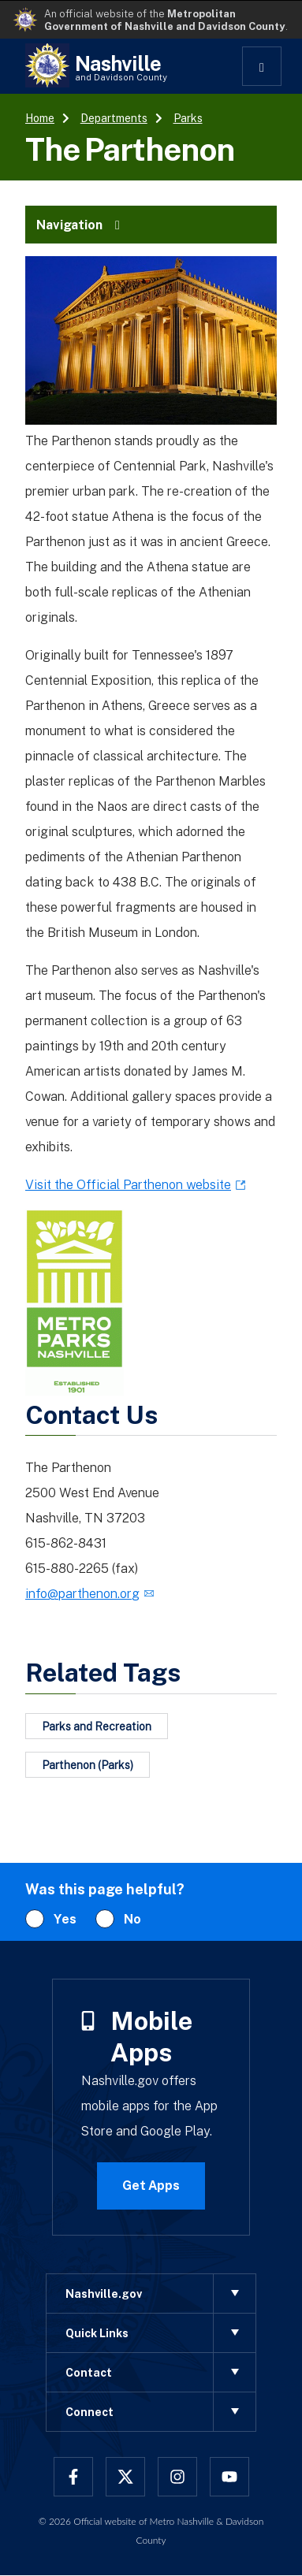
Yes (65, 1919)
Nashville (121, 67)
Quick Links (160, 2333)
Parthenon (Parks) (87, 1764)
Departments (113, 118)
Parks (188, 118)
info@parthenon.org (82, 1593)
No (132, 1919)
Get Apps (151, 2185)
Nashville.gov (160, 2293)
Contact (160, 2372)
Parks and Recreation (96, 1726)
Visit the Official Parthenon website (128, 1184)
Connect (160, 2411)
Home (39, 118)
